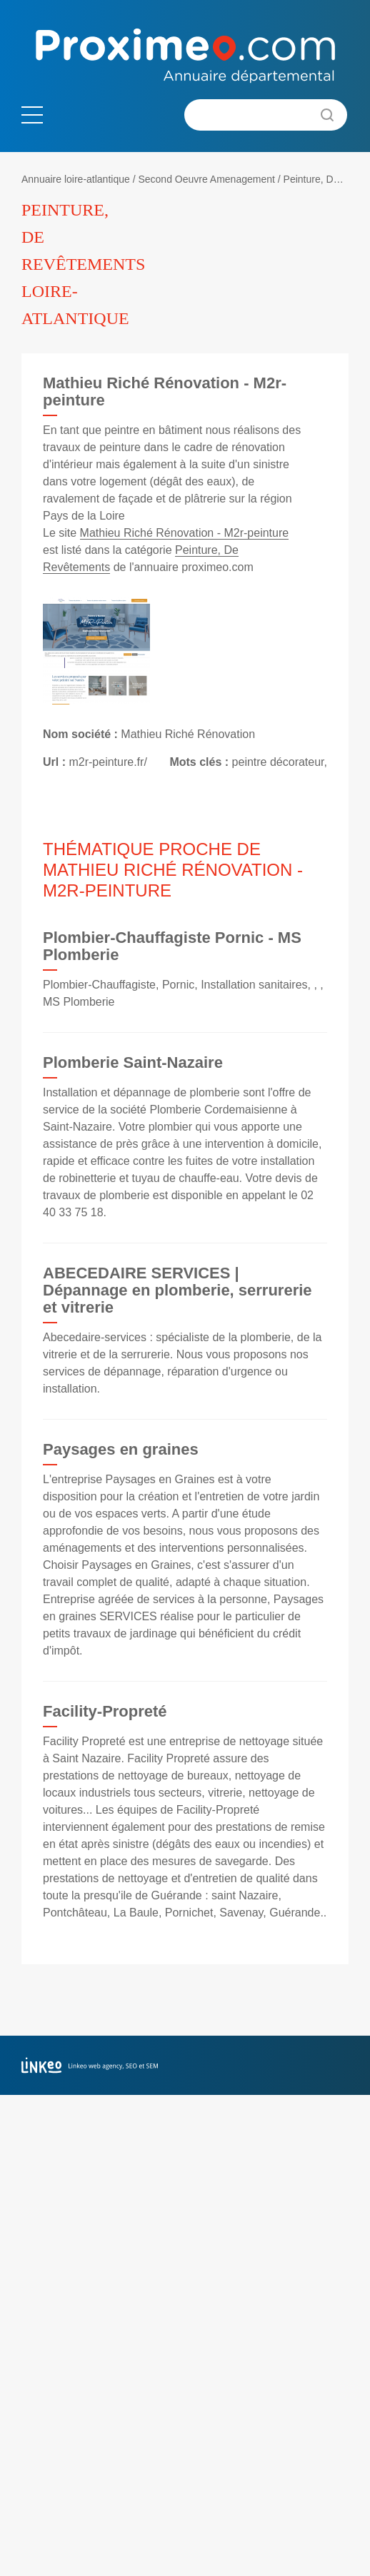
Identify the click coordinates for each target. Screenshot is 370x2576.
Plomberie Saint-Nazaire (133, 1062)
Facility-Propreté (105, 1711)
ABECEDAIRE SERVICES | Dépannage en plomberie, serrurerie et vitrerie (177, 1290)
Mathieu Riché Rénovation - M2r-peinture (184, 533)
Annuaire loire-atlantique (75, 179)
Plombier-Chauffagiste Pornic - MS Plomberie (172, 946)
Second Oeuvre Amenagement (206, 179)
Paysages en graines (121, 1449)
